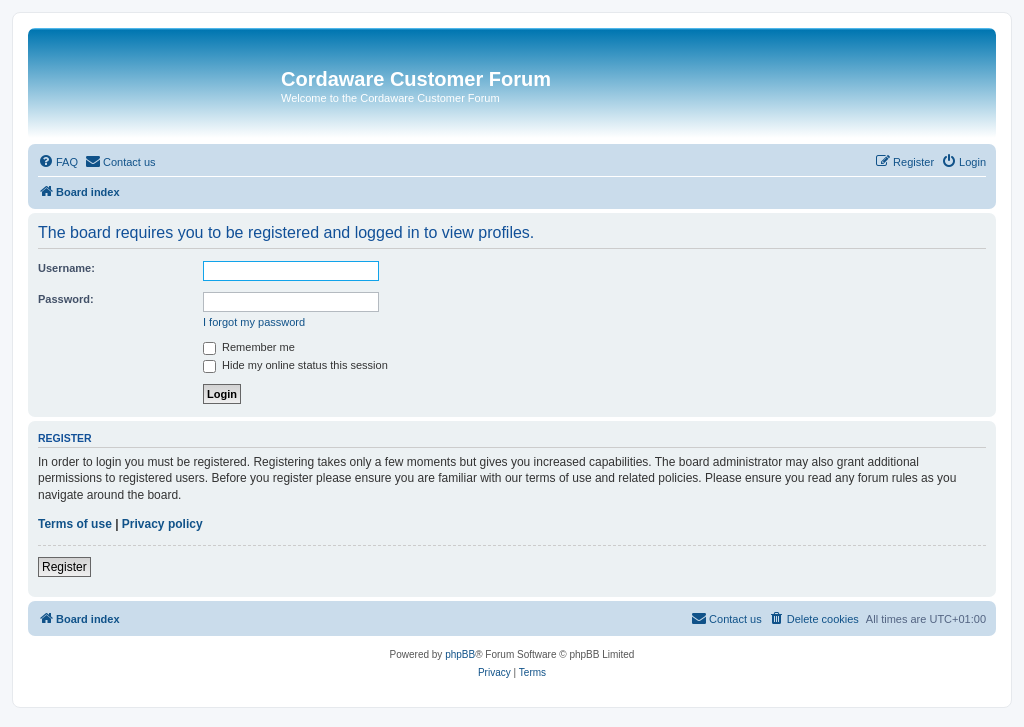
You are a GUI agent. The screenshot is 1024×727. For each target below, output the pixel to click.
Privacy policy (162, 524)
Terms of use (75, 524)
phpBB (460, 654)
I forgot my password (254, 322)
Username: (66, 268)
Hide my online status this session (295, 365)
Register (64, 567)
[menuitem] (58, 162)
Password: (66, 299)
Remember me (249, 347)
